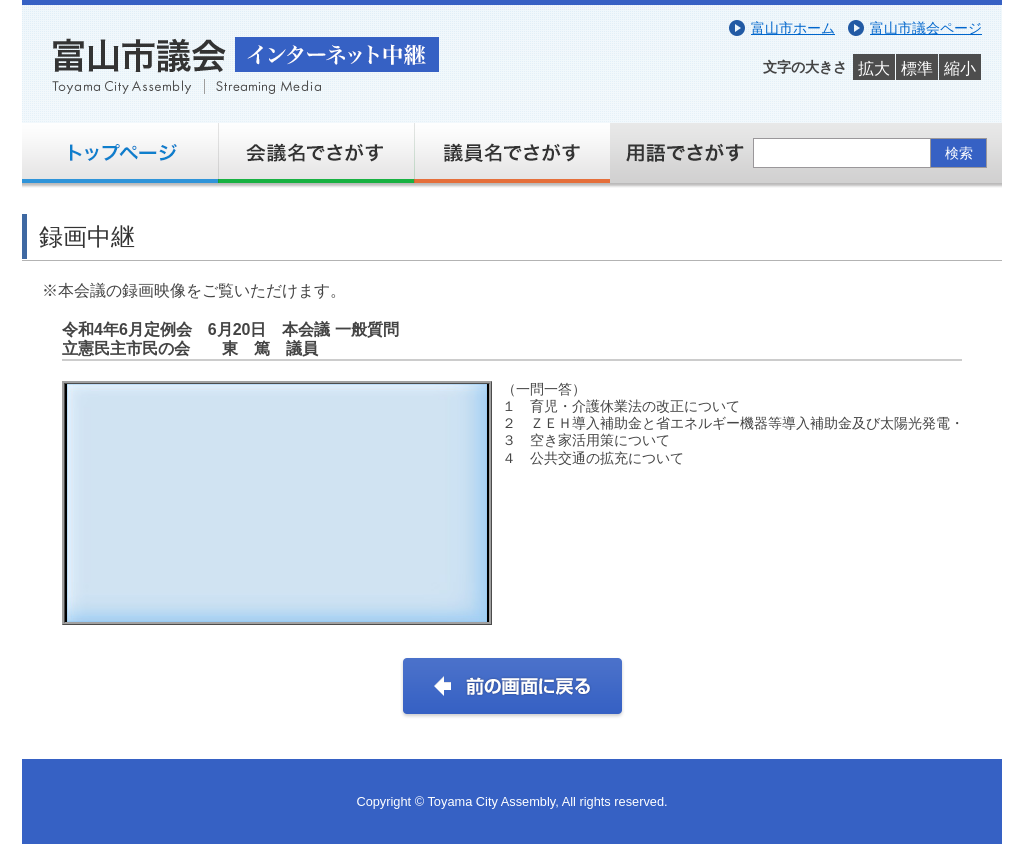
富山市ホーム (793, 28)
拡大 (874, 68)
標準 (917, 68)
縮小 (960, 68)
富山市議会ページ (926, 28)
